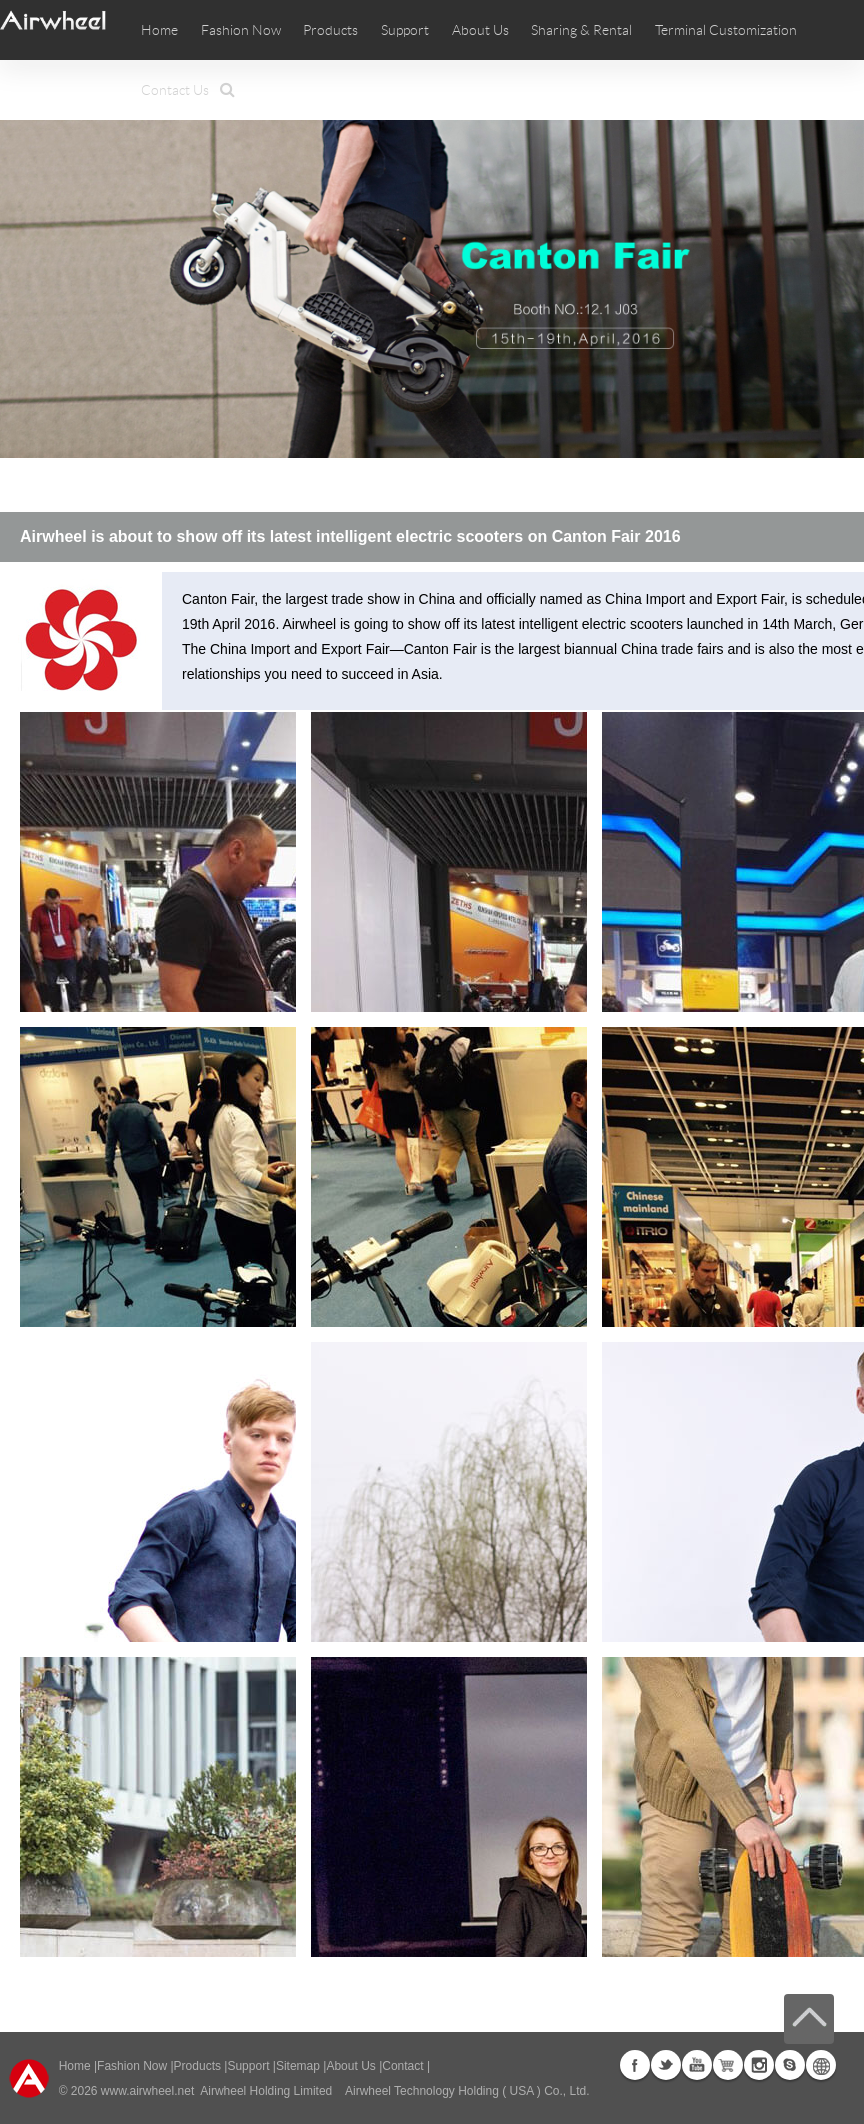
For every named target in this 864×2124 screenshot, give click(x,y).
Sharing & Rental (581, 30)
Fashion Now (132, 2066)
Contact (402, 2066)
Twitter (666, 2065)
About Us (350, 2066)
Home (159, 30)
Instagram (759, 2065)
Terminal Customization (726, 30)
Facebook (635, 2065)
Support (405, 30)
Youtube (697, 2065)
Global (821, 2065)
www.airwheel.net (147, 2091)
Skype (790, 2065)
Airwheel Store (728, 2065)
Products (330, 30)
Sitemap (298, 2066)
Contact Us (175, 90)
